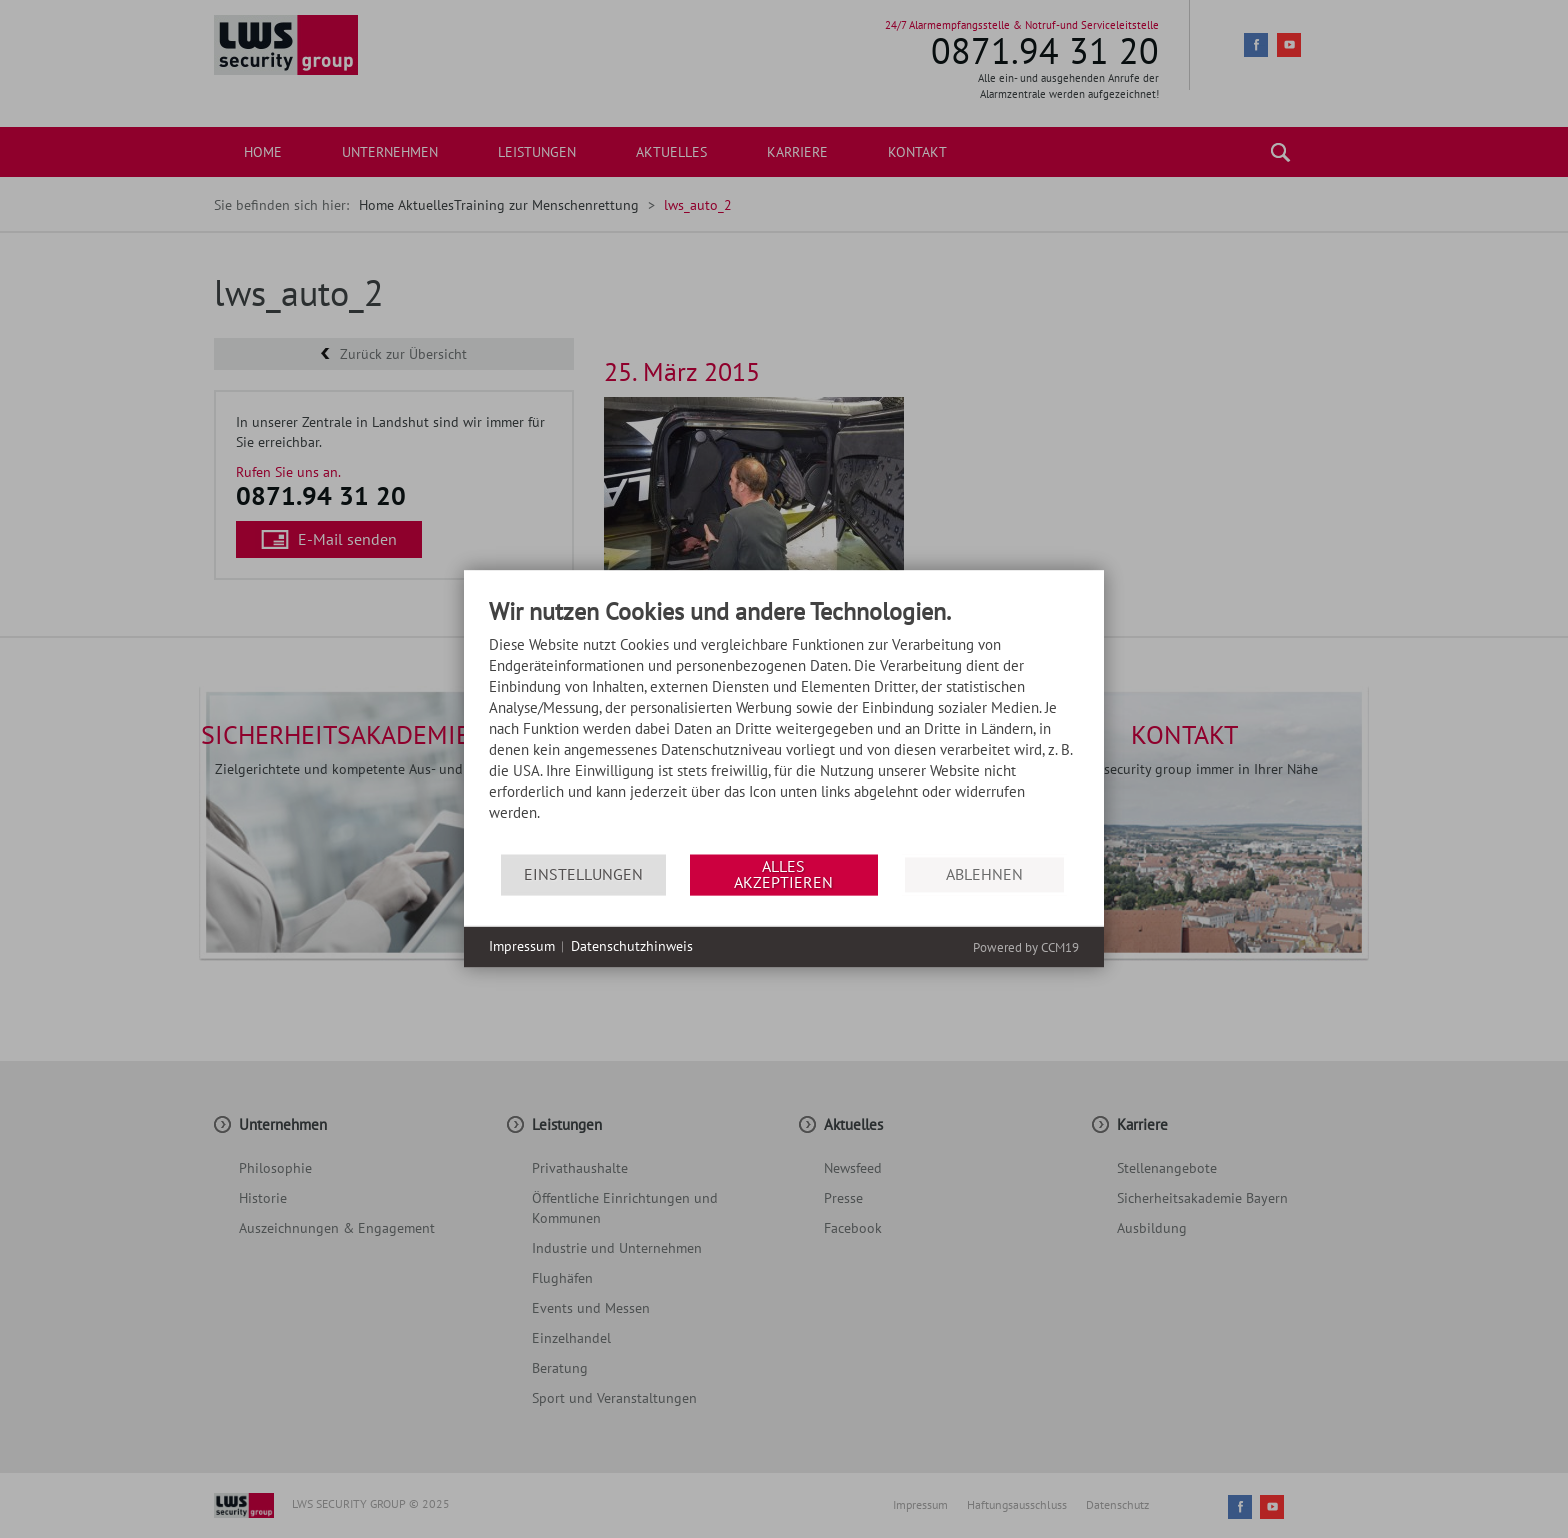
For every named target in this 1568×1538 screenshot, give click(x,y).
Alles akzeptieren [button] (783, 874)
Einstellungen (583, 874)
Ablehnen (984, 874)
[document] (784, 726)
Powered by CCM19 (1026, 947)
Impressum (522, 946)
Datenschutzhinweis (632, 946)
